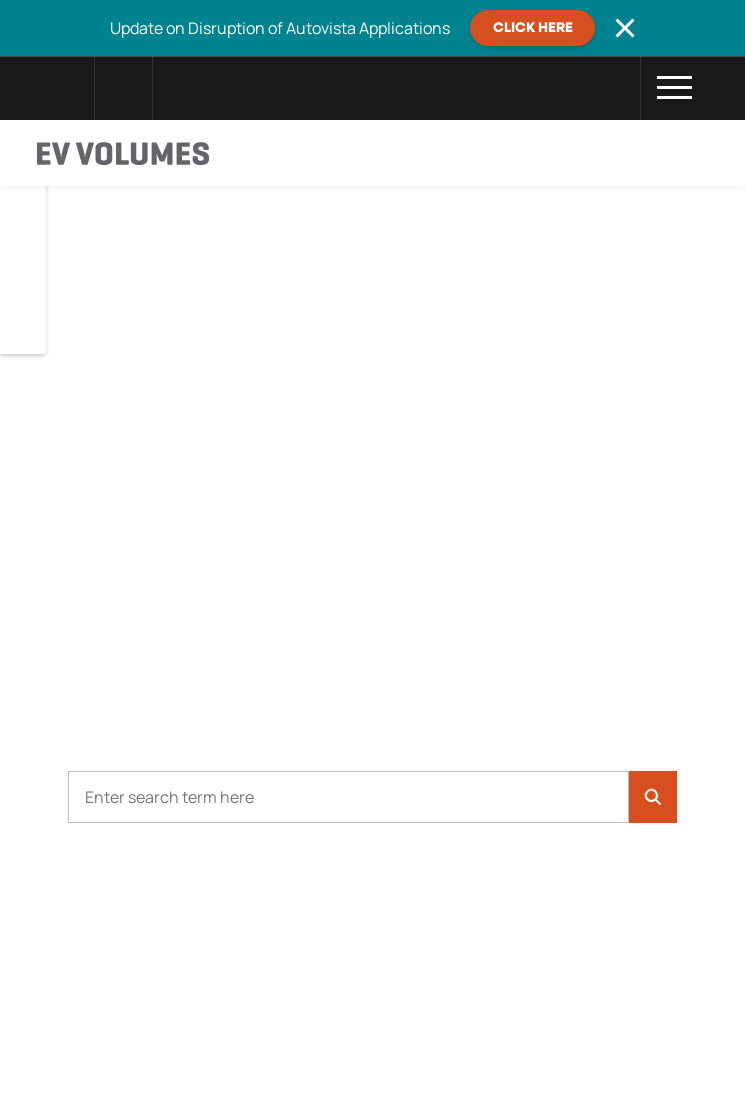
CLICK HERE (533, 28)
